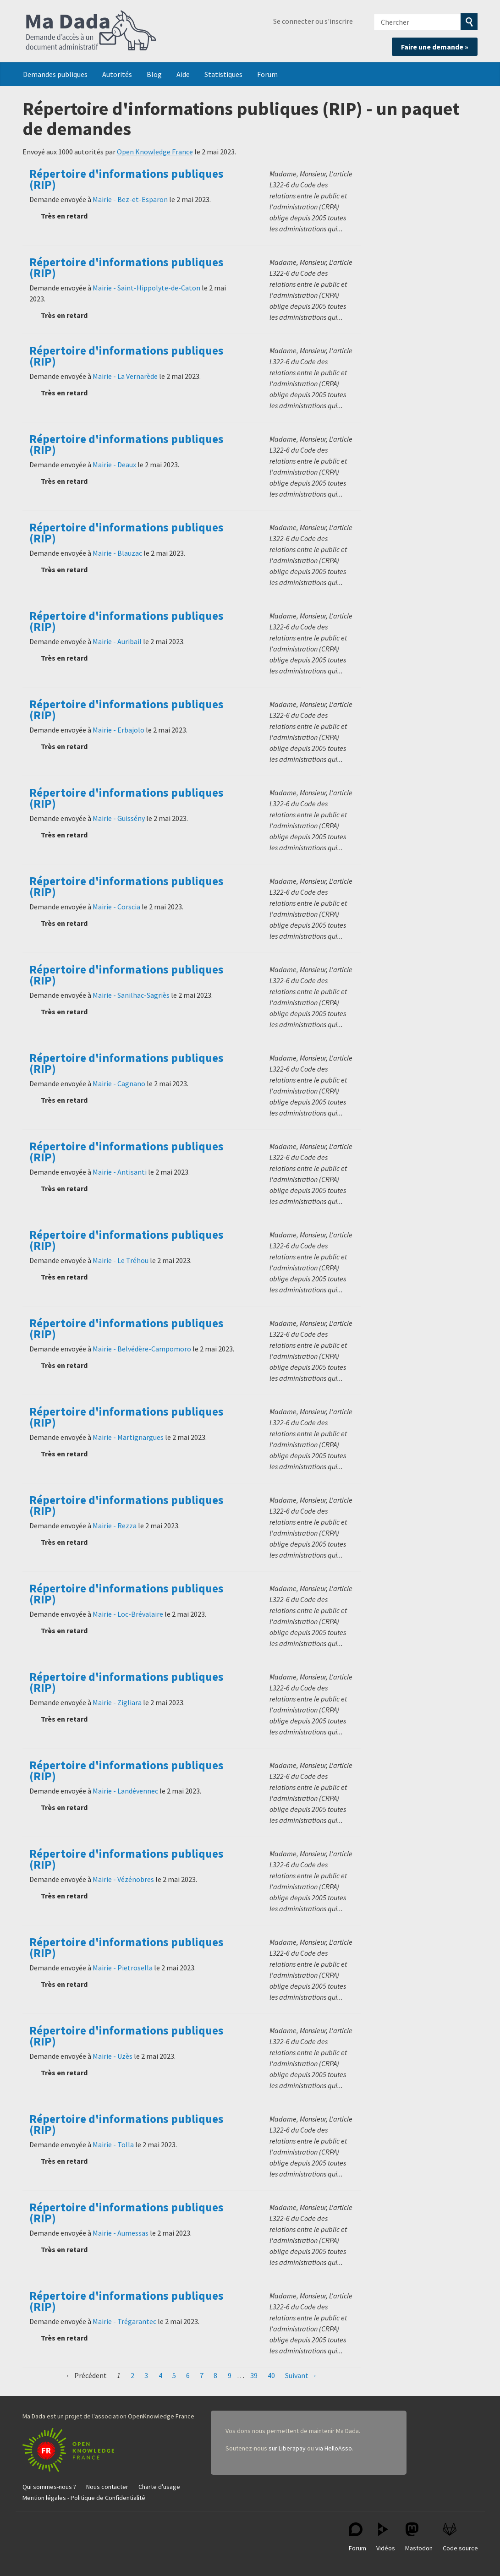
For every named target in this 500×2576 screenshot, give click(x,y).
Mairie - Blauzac (117, 553)
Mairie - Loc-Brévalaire (128, 1614)
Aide (183, 74)
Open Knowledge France (155, 151)
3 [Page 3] (146, 2375)
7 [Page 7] (201, 2375)
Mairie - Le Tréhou (120, 1260)
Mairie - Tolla (113, 2144)
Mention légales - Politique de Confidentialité (83, 2498)
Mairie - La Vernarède (125, 376)
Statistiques (223, 74)
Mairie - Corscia (116, 906)
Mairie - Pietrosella (123, 1967)
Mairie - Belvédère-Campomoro (142, 1348)
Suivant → (301, 2375)
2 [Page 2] (132, 2375)
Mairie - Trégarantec (124, 2321)
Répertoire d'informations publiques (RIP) (126, 179)
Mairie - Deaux (114, 464)
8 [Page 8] (215, 2375)
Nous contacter (107, 2487)
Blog (154, 74)
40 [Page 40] (271, 2375)
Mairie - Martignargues (128, 1437)
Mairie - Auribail (117, 641)
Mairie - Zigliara (117, 1702)
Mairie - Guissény (119, 818)
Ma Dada (91, 31)
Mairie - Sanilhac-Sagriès (131, 995)
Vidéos (385, 2537)
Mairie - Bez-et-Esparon (130, 199)
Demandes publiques (55, 74)
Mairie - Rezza (115, 1525)
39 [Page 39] (254, 2375)
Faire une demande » (434, 46)
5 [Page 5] (174, 2375)
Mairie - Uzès (112, 2056)
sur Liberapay (287, 2448)
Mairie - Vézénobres (123, 1879)
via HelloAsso (333, 2448)
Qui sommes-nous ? (49, 2487)
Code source (460, 2537)
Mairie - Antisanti (120, 1171)
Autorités (117, 74)
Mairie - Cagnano (119, 1083)
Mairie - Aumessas (120, 2232)
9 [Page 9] (229, 2375)
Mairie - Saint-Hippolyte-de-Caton (146, 287)
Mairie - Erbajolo (118, 729)
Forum (267, 74)
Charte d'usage (159, 2487)
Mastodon (419, 2537)
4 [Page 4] (160, 2375)
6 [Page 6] (188, 2375)
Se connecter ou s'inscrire (313, 21)
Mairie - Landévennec (125, 1790)
